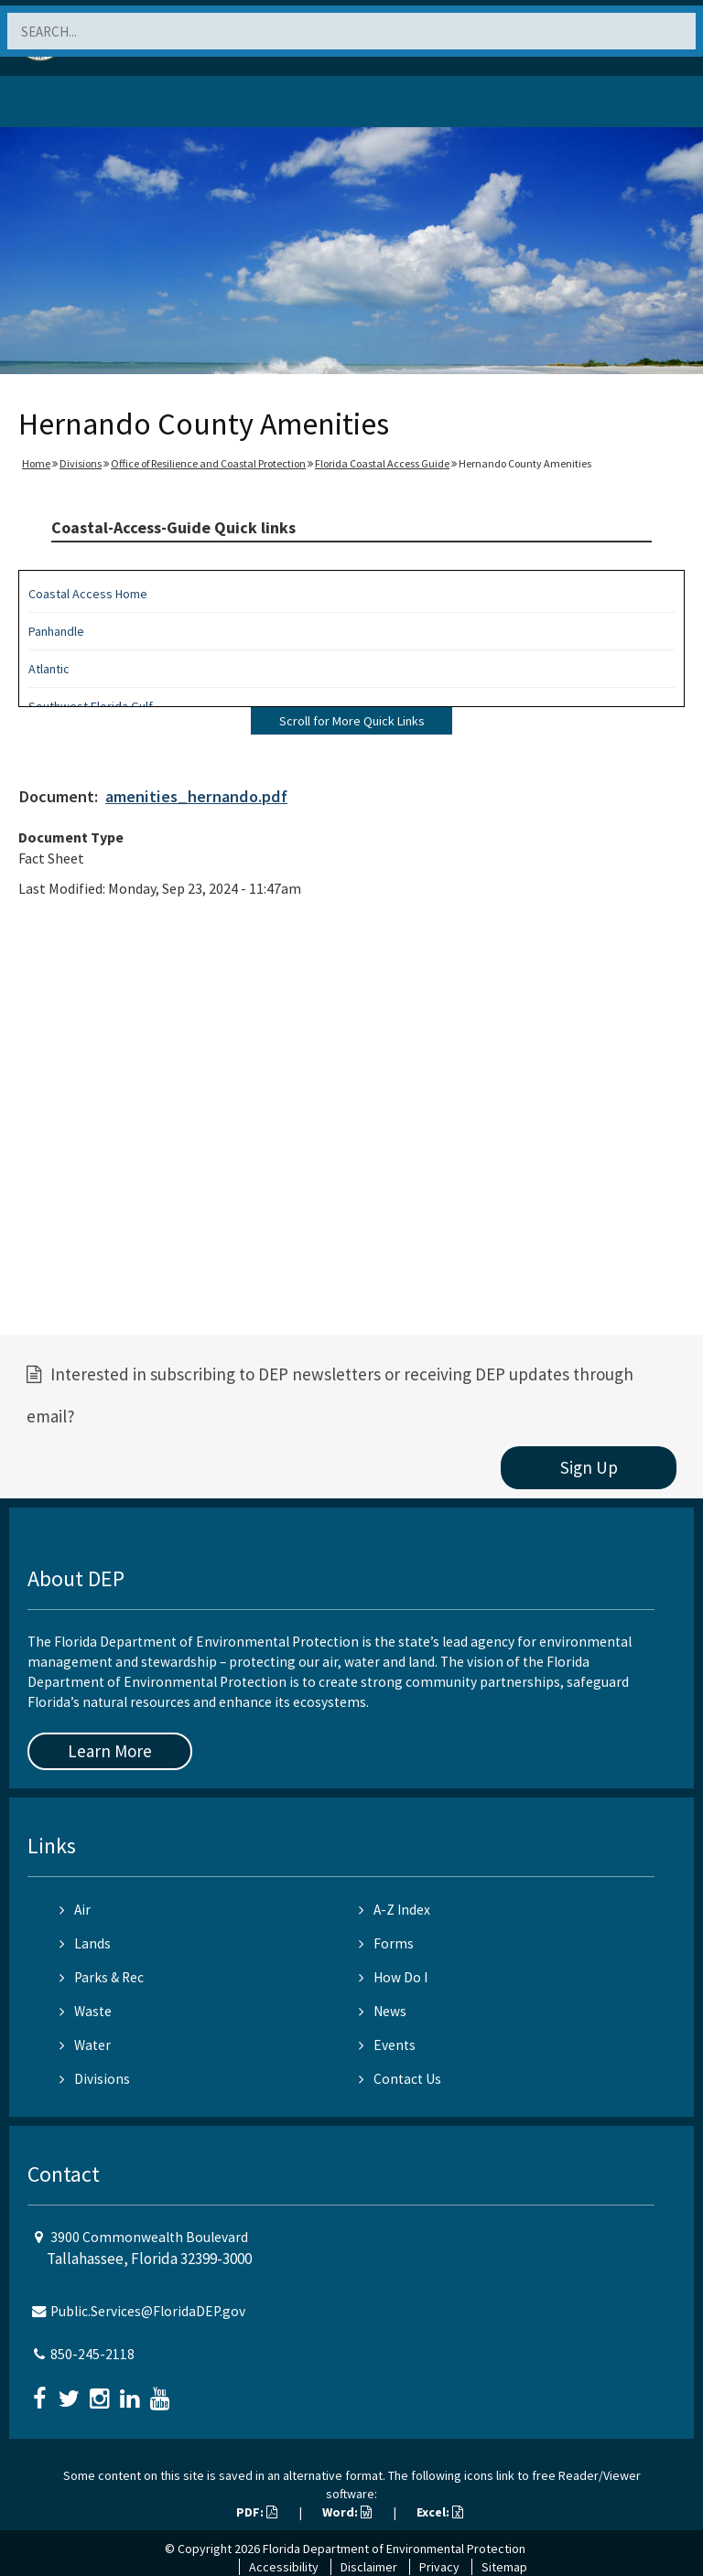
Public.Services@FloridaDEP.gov (147, 2311)
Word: (347, 2512)
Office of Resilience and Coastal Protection (208, 463)
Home (36, 463)
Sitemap (504, 2567)
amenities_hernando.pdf (196, 796)
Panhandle (56, 631)
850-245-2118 (92, 2354)
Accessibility (284, 2567)
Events (387, 2045)
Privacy (439, 2567)
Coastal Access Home (87, 593)
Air (75, 1909)
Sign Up (589, 1467)
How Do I (393, 1977)
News (382, 2011)
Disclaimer (369, 2567)
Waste (85, 2011)
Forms (386, 1943)
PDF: (256, 2512)
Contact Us (400, 2079)
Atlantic (49, 668)
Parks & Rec (101, 1977)
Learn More (110, 1751)
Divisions (80, 463)
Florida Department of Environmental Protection (394, 2548)
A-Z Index (394, 1909)
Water (85, 2045)
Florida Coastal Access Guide (382, 463)
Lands (85, 1943)
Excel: (439, 2512)
